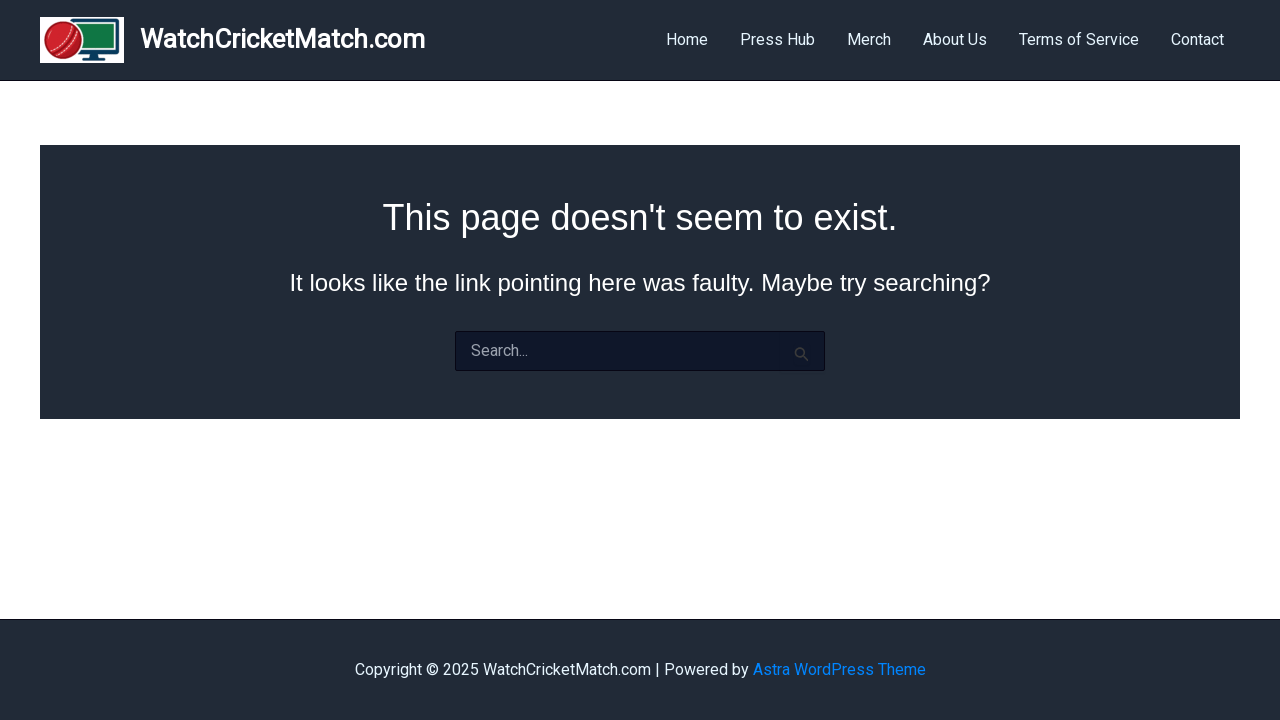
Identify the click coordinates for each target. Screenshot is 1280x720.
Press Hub (777, 39)
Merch (869, 39)
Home (687, 39)
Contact (1197, 39)
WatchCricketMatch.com (282, 39)
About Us (955, 39)
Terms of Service (1079, 39)
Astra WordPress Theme (839, 669)
